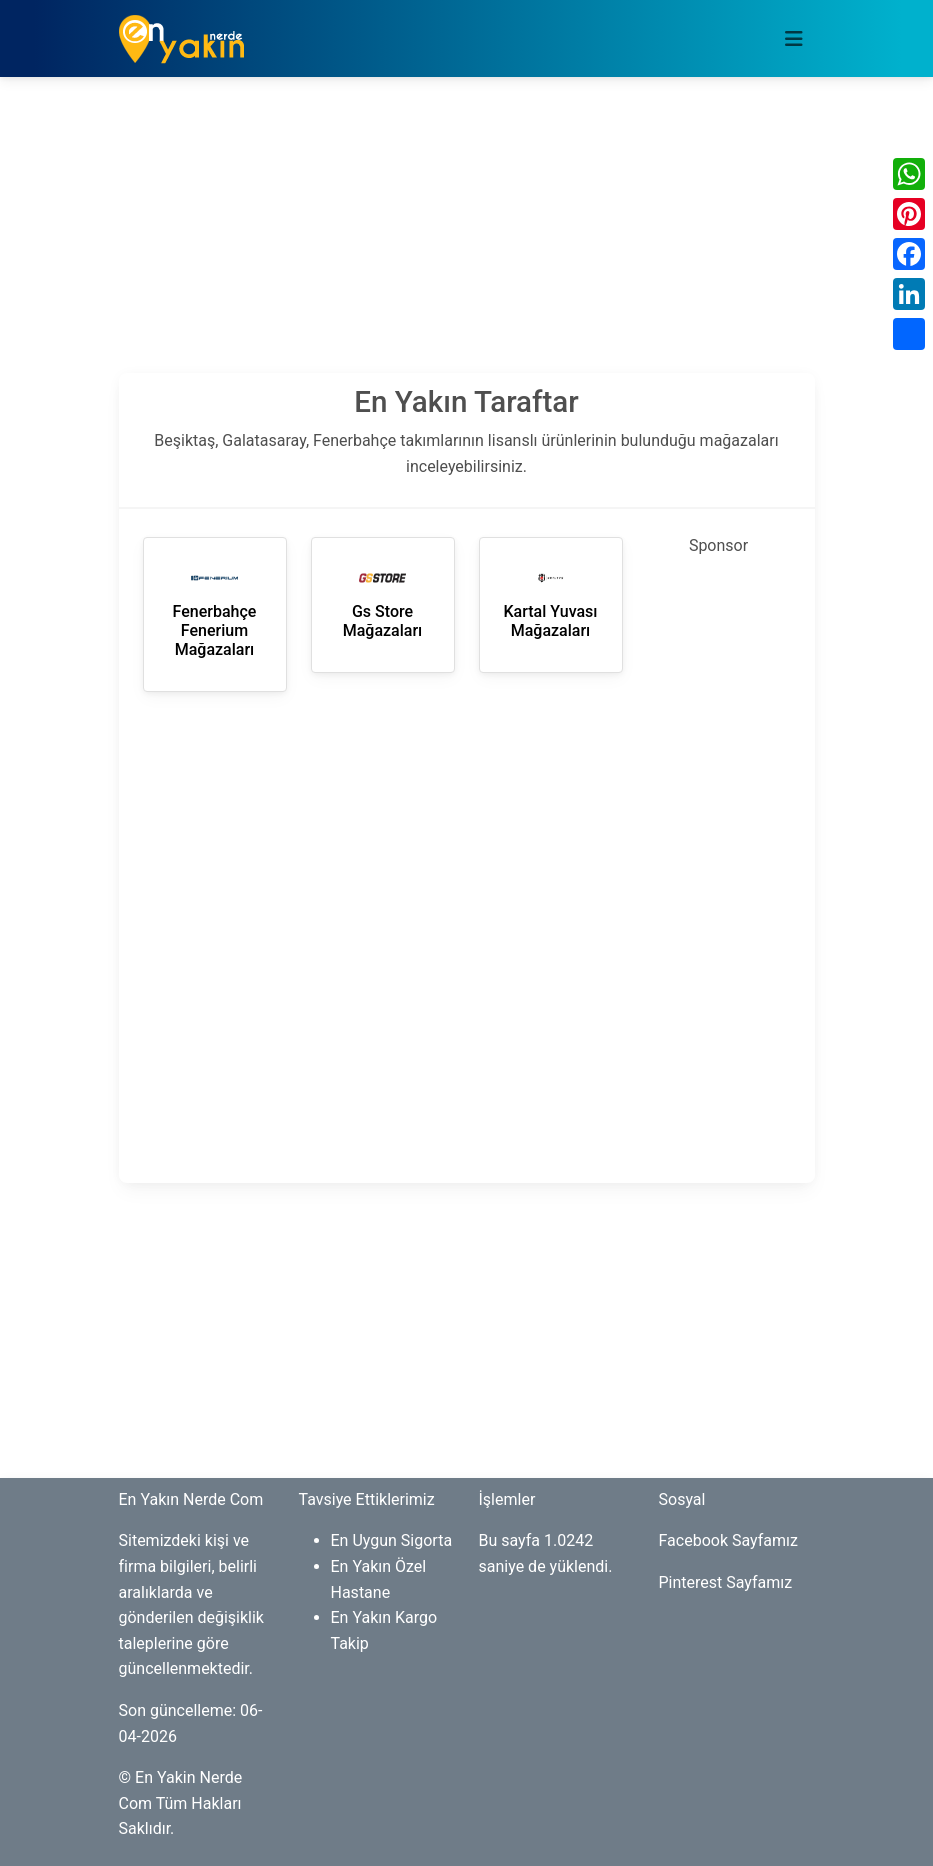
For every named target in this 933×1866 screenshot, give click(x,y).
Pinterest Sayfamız (726, 1582)
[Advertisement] (467, 233)
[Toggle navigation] (794, 39)
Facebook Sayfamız (728, 1540)
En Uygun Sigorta (392, 1540)
